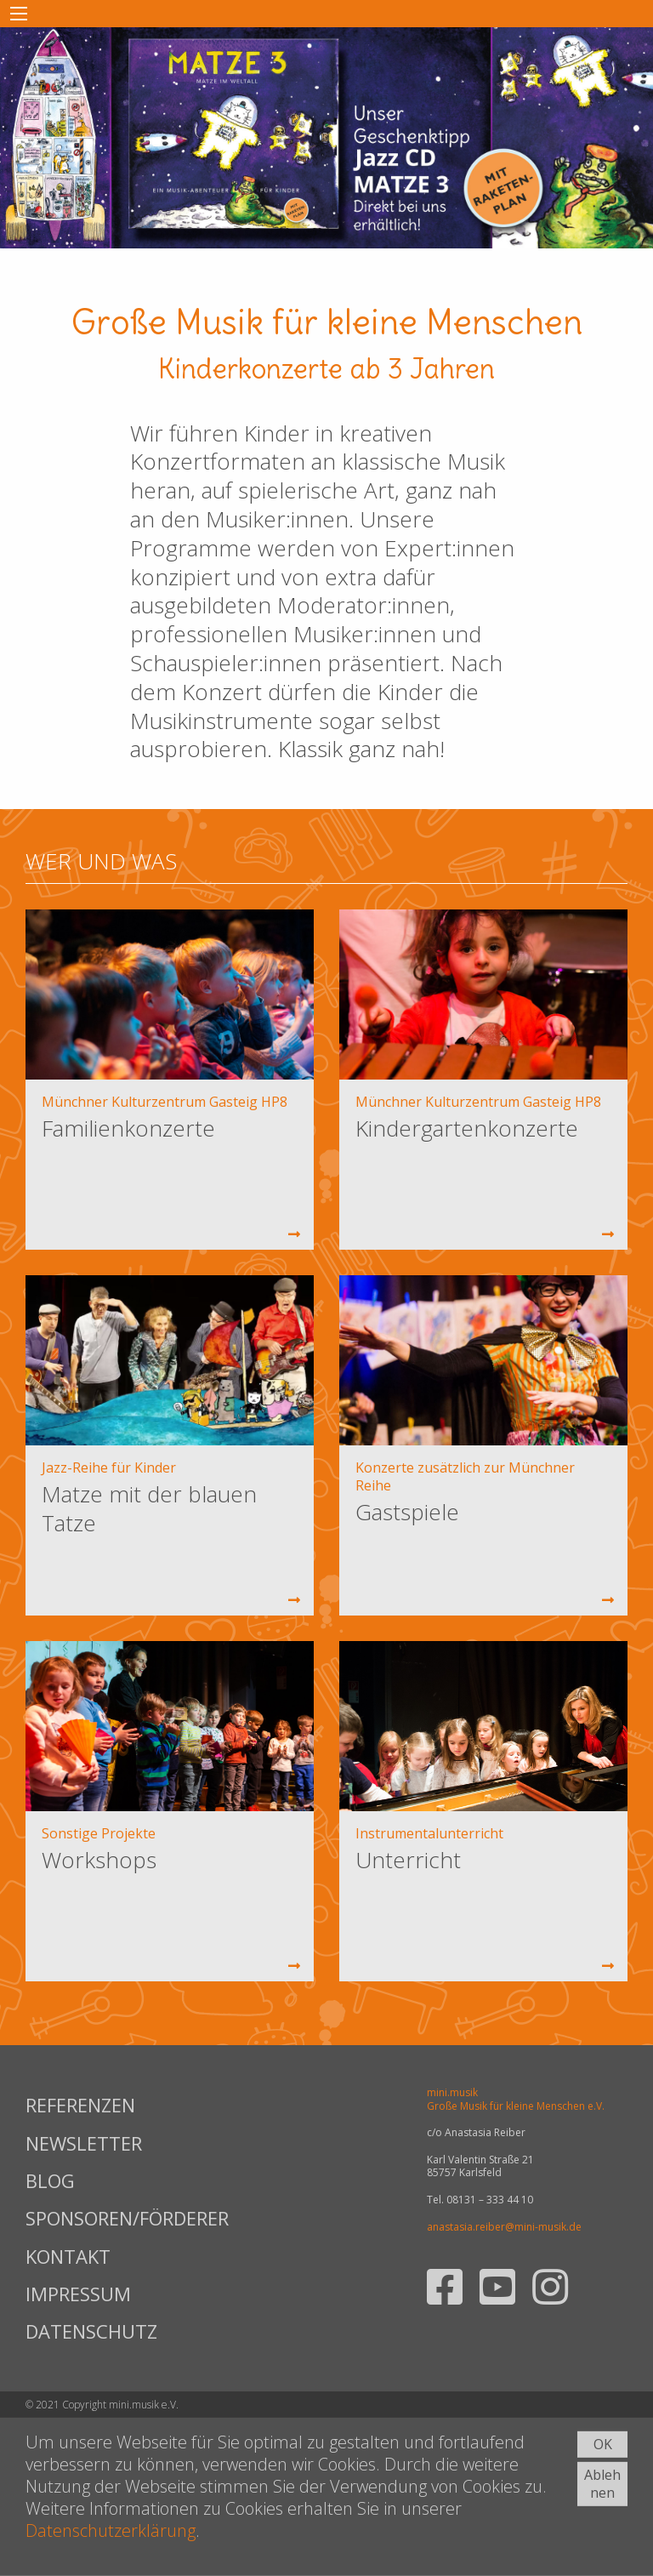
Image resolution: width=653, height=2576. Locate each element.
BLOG (50, 2180)
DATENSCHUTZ (91, 2331)
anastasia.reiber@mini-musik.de (504, 2227)
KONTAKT (68, 2256)
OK (602, 2444)
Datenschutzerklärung (111, 2530)
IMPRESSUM (78, 2293)
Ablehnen (602, 2483)
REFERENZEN (80, 2104)
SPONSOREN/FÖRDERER (126, 2218)
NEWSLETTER (84, 2143)
